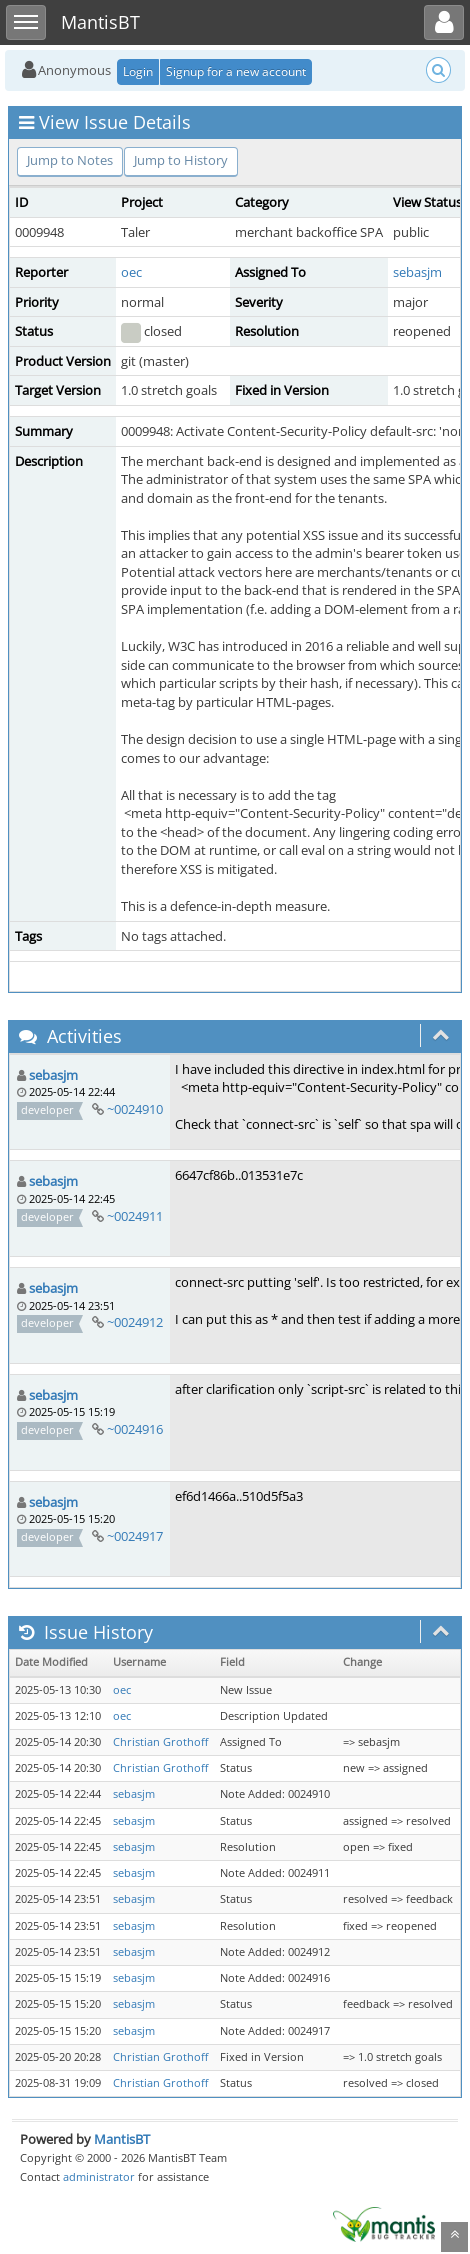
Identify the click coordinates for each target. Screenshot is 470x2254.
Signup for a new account (236, 71)
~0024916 (135, 1429)
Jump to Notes (70, 160)
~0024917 (135, 1536)
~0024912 (135, 1322)
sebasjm (417, 272)
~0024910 (135, 1109)
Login (138, 71)
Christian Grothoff (160, 1742)
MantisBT (122, 2139)
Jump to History (181, 160)
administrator (99, 2176)
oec (131, 272)
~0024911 (135, 1216)
